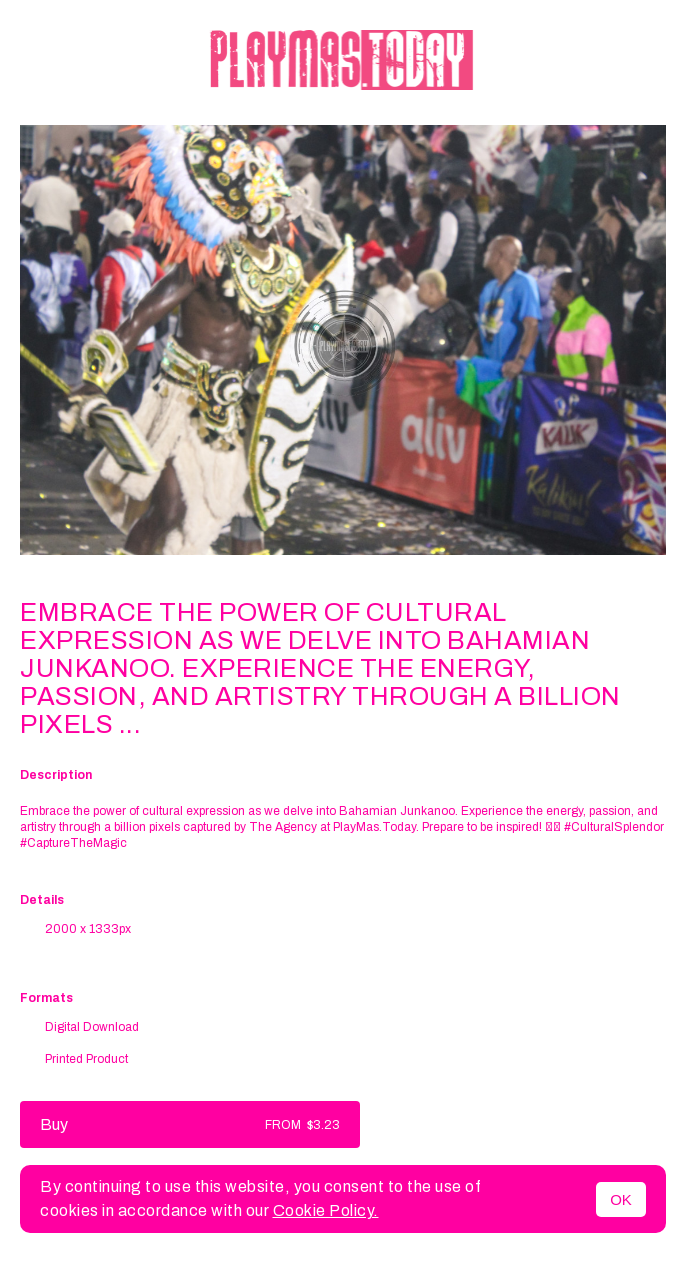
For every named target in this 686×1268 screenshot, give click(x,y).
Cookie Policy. (326, 1210)
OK (621, 1199)
